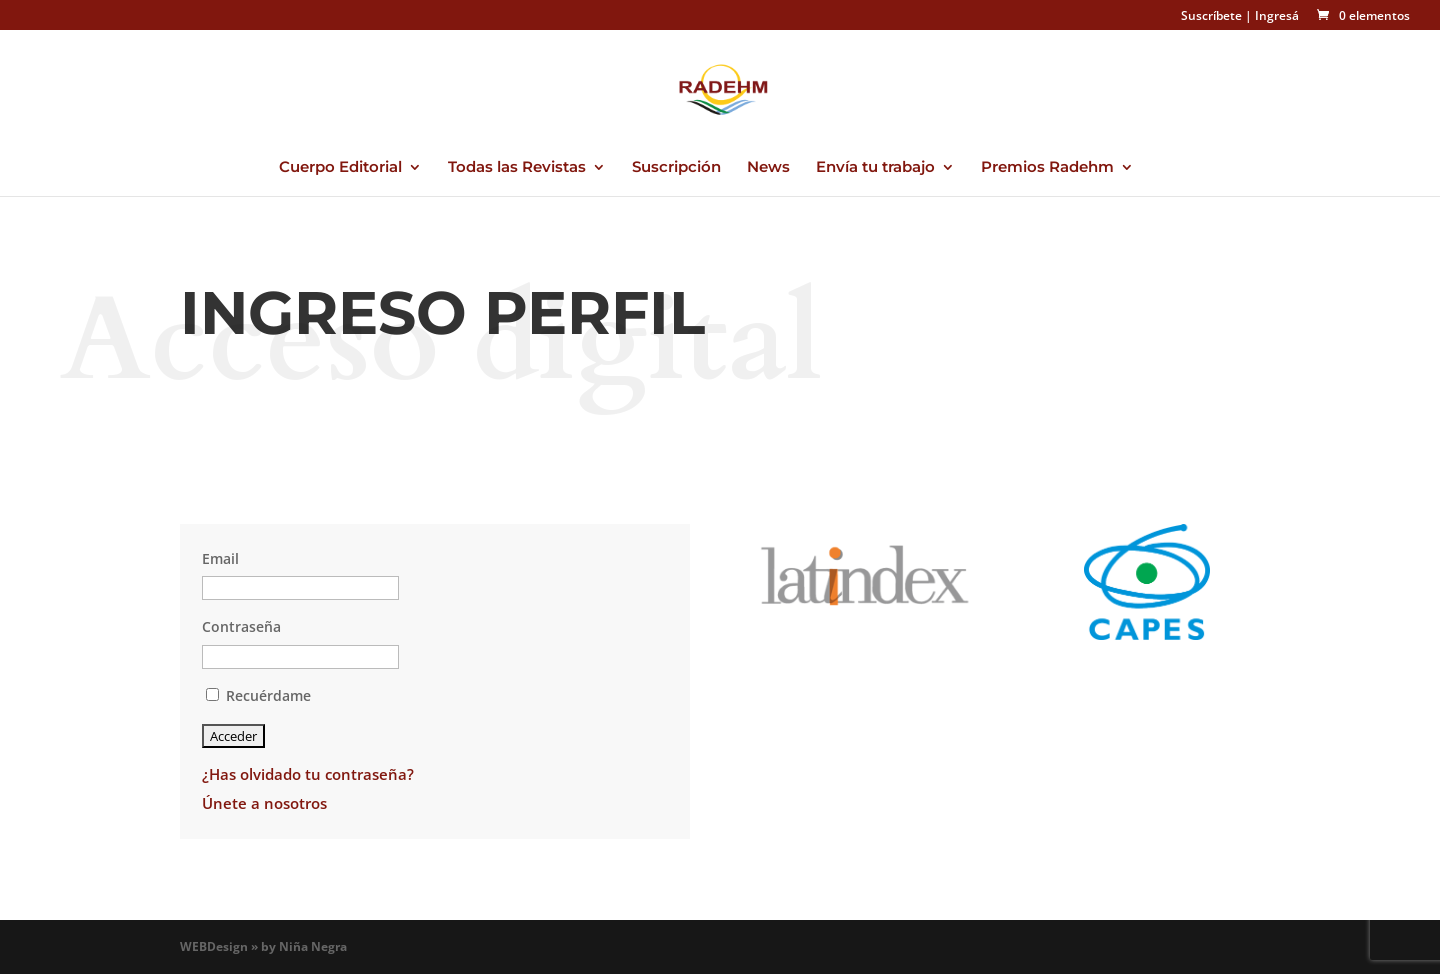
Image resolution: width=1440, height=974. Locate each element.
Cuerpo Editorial (340, 168)
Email (220, 558)
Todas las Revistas (517, 168)
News (768, 168)
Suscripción (676, 168)
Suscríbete (1211, 15)
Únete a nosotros (264, 803)
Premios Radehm (1047, 168)
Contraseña (241, 626)
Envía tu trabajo (875, 168)
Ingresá (1277, 15)
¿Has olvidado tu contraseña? (308, 774)
